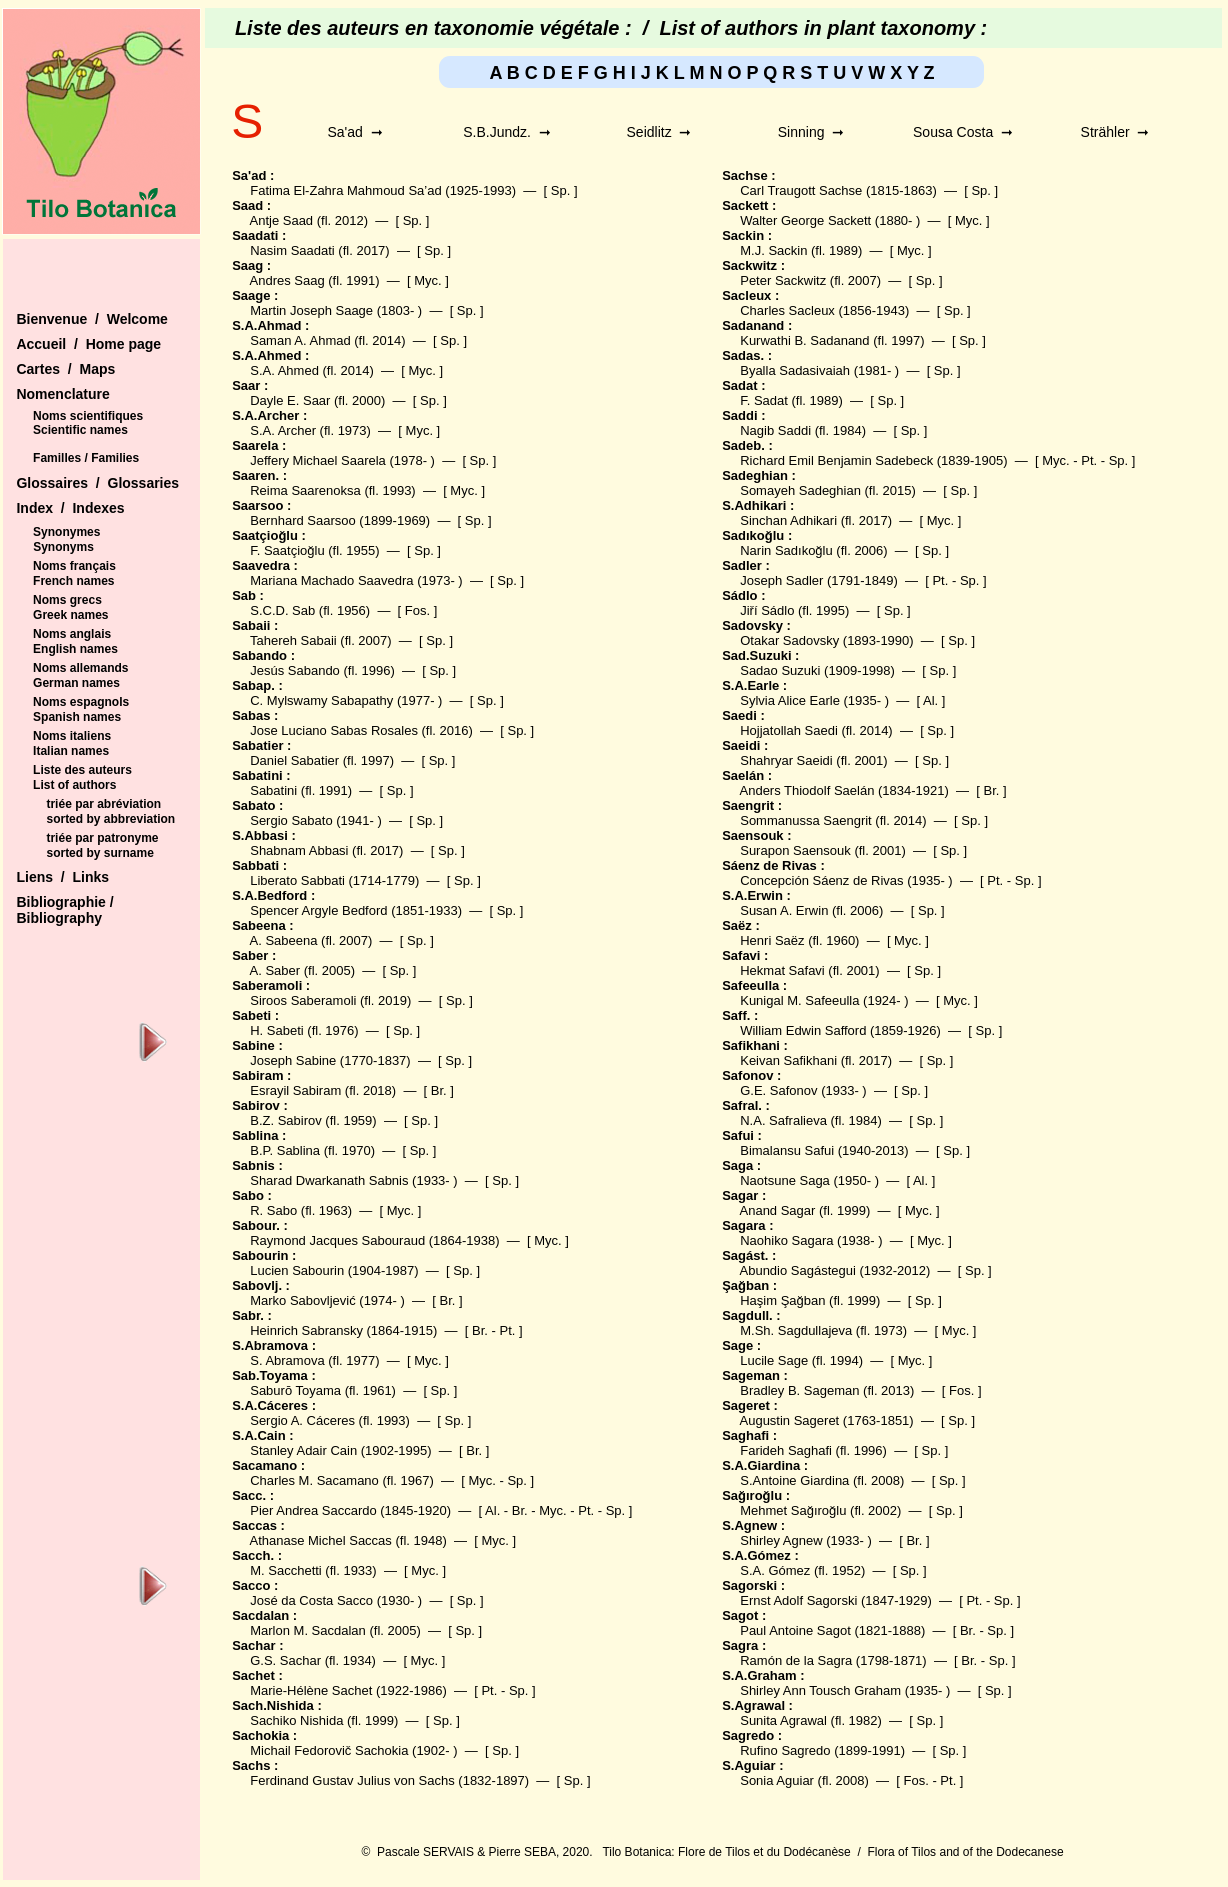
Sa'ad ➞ (354, 132)
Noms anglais (72, 634)
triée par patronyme (102, 838)
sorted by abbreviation (110, 819)
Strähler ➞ (1115, 132)
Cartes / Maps (65, 369)
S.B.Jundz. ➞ (506, 132)
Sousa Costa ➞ (963, 132)
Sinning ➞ (811, 132)
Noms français (74, 566)
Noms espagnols (81, 702)
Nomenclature (62, 394)
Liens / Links (62, 877)
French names (73, 581)
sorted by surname (99, 853)
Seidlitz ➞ (659, 132)
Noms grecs (67, 600)
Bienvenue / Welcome (91, 319)
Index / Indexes (70, 508)
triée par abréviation (103, 804)
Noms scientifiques (88, 416)
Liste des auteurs (82, 770)
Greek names (70, 615)
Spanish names (77, 717)
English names (75, 649)
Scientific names (80, 430)
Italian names (71, 751)
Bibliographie (62, 902)
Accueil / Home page (88, 344)
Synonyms (63, 547)
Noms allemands (80, 668)
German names (76, 683)
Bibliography (59, 918)
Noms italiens (72, 736)
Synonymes (66, 532)
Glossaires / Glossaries (97, 483)
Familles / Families (86, 458)
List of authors (74, 785)
